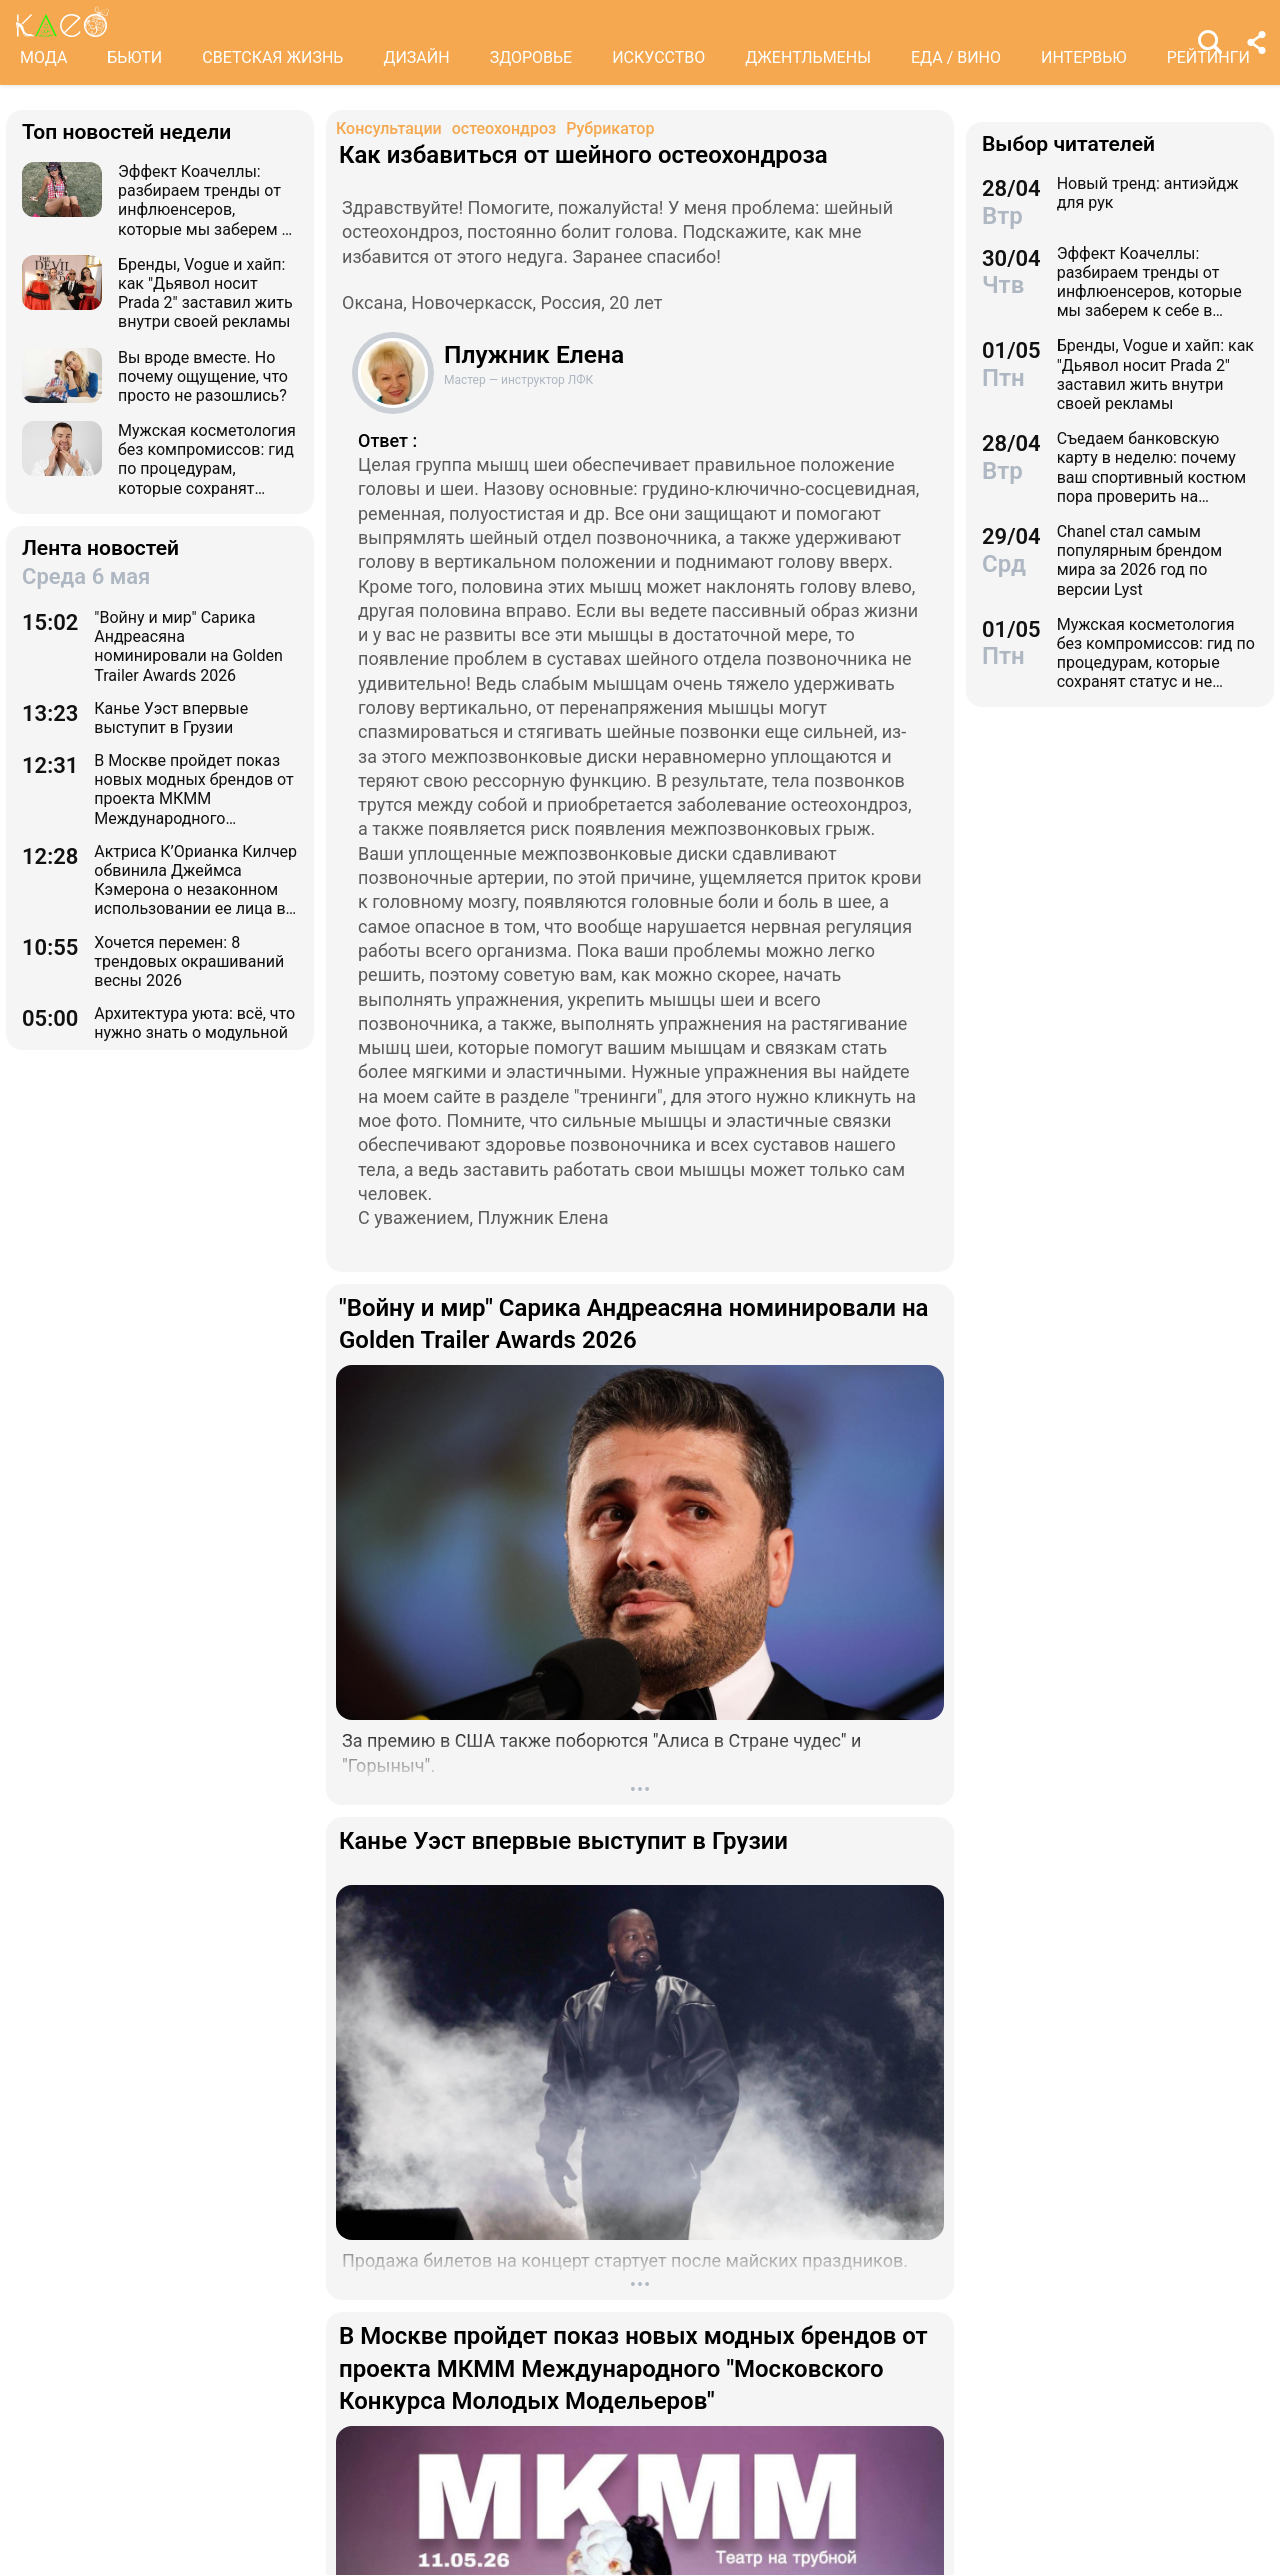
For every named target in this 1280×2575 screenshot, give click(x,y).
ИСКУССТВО (658, 57)
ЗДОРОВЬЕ (531, 57)
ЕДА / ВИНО (956, 57)
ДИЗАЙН (416, 57)
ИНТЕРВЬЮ (1084, 57)
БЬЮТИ (134, 57)
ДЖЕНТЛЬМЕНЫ (808, 57)
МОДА (43, 57)
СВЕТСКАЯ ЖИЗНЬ (272, 57)
